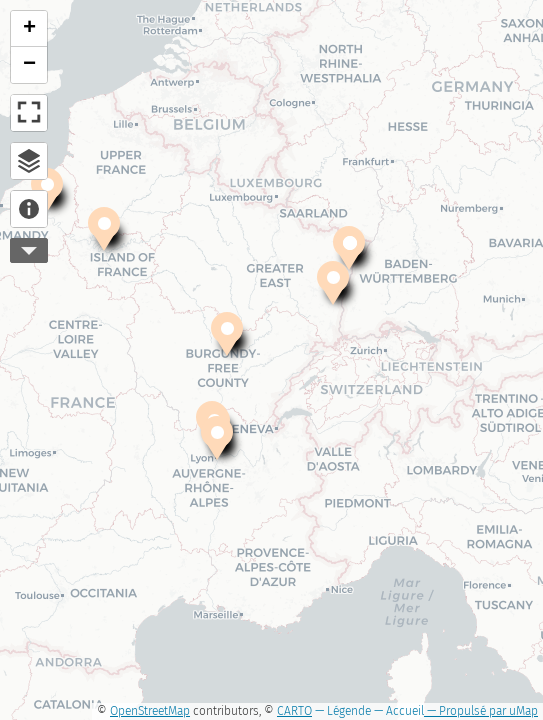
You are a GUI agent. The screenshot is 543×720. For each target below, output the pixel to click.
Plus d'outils (29, 250)
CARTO (294, 711)
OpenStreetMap (150, 711)
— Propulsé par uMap (481, 711)
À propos (29, 209)
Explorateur (29, 161)
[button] (217, 440)
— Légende (341, 711)
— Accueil (397, 711)
